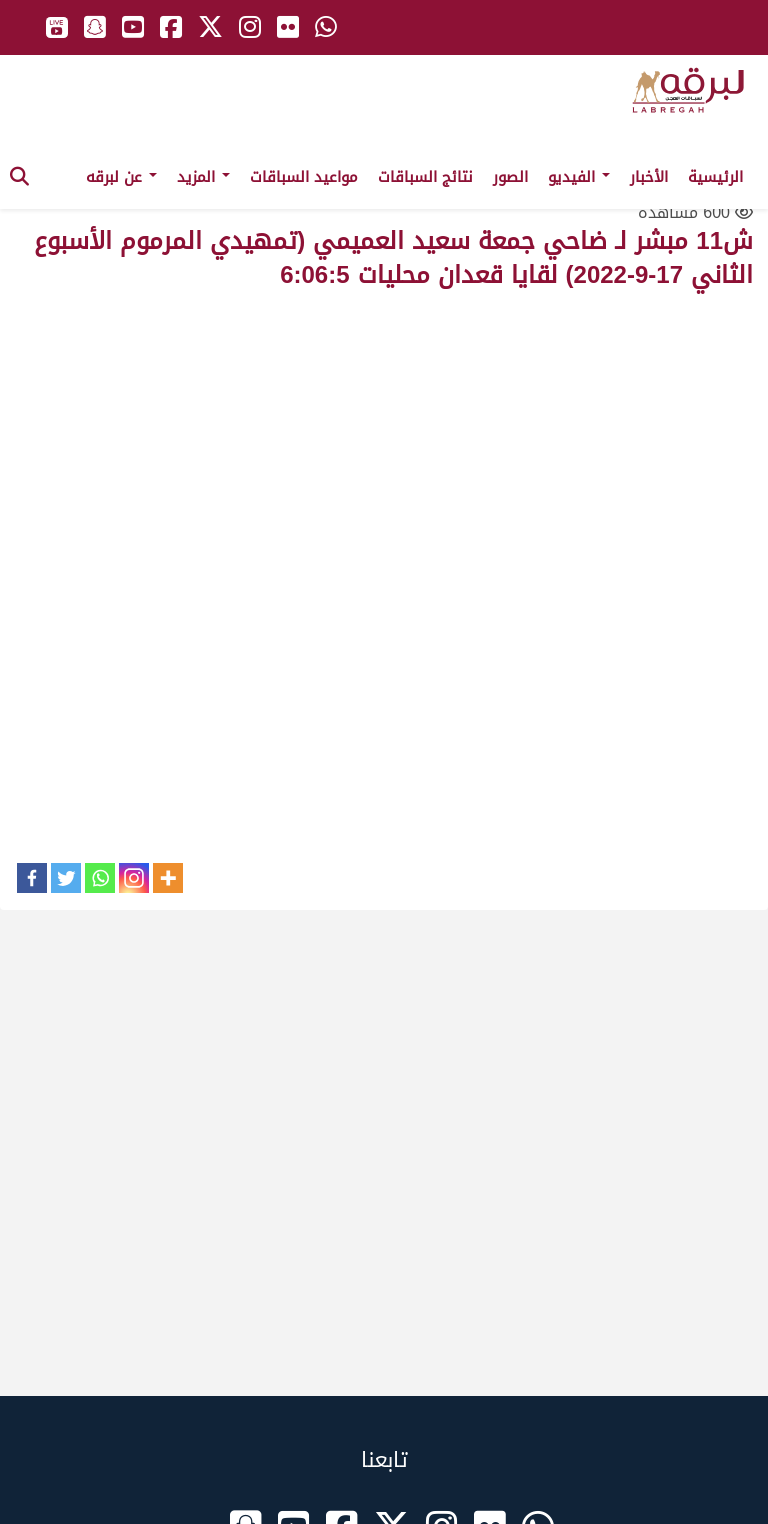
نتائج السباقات (425, 177)
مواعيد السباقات (304, 177)
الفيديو (579, 177)
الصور (510, 177)
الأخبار (649, 177)
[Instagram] (134, 878)
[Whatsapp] (100, 878)
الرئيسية (715, 177)
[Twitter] (66, 878)
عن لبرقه (121, 177)
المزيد (203, 177)
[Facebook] (32, 878)
